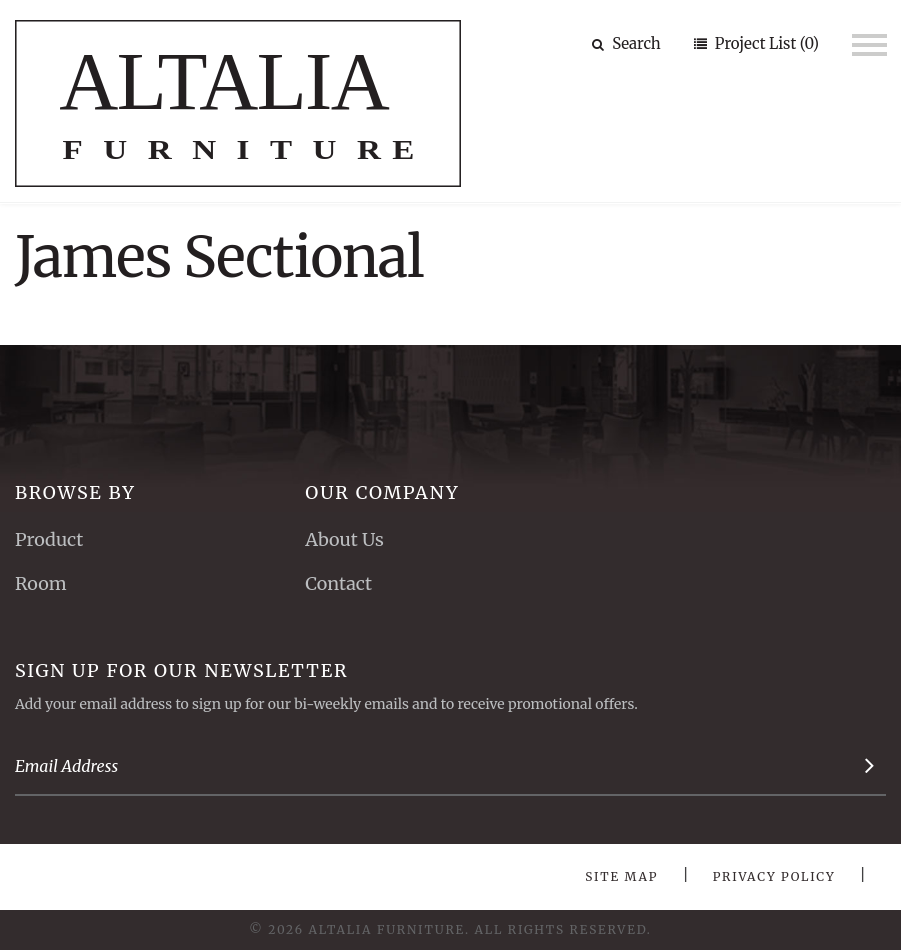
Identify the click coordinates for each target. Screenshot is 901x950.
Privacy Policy (774, 876)
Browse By (75, 492)
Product (49, 539)
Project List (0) (765, 43)
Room (41, 583)
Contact (338, 583)
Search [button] (626, 43)
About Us (344, 539)
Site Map (621, 876)
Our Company (382, 492)
